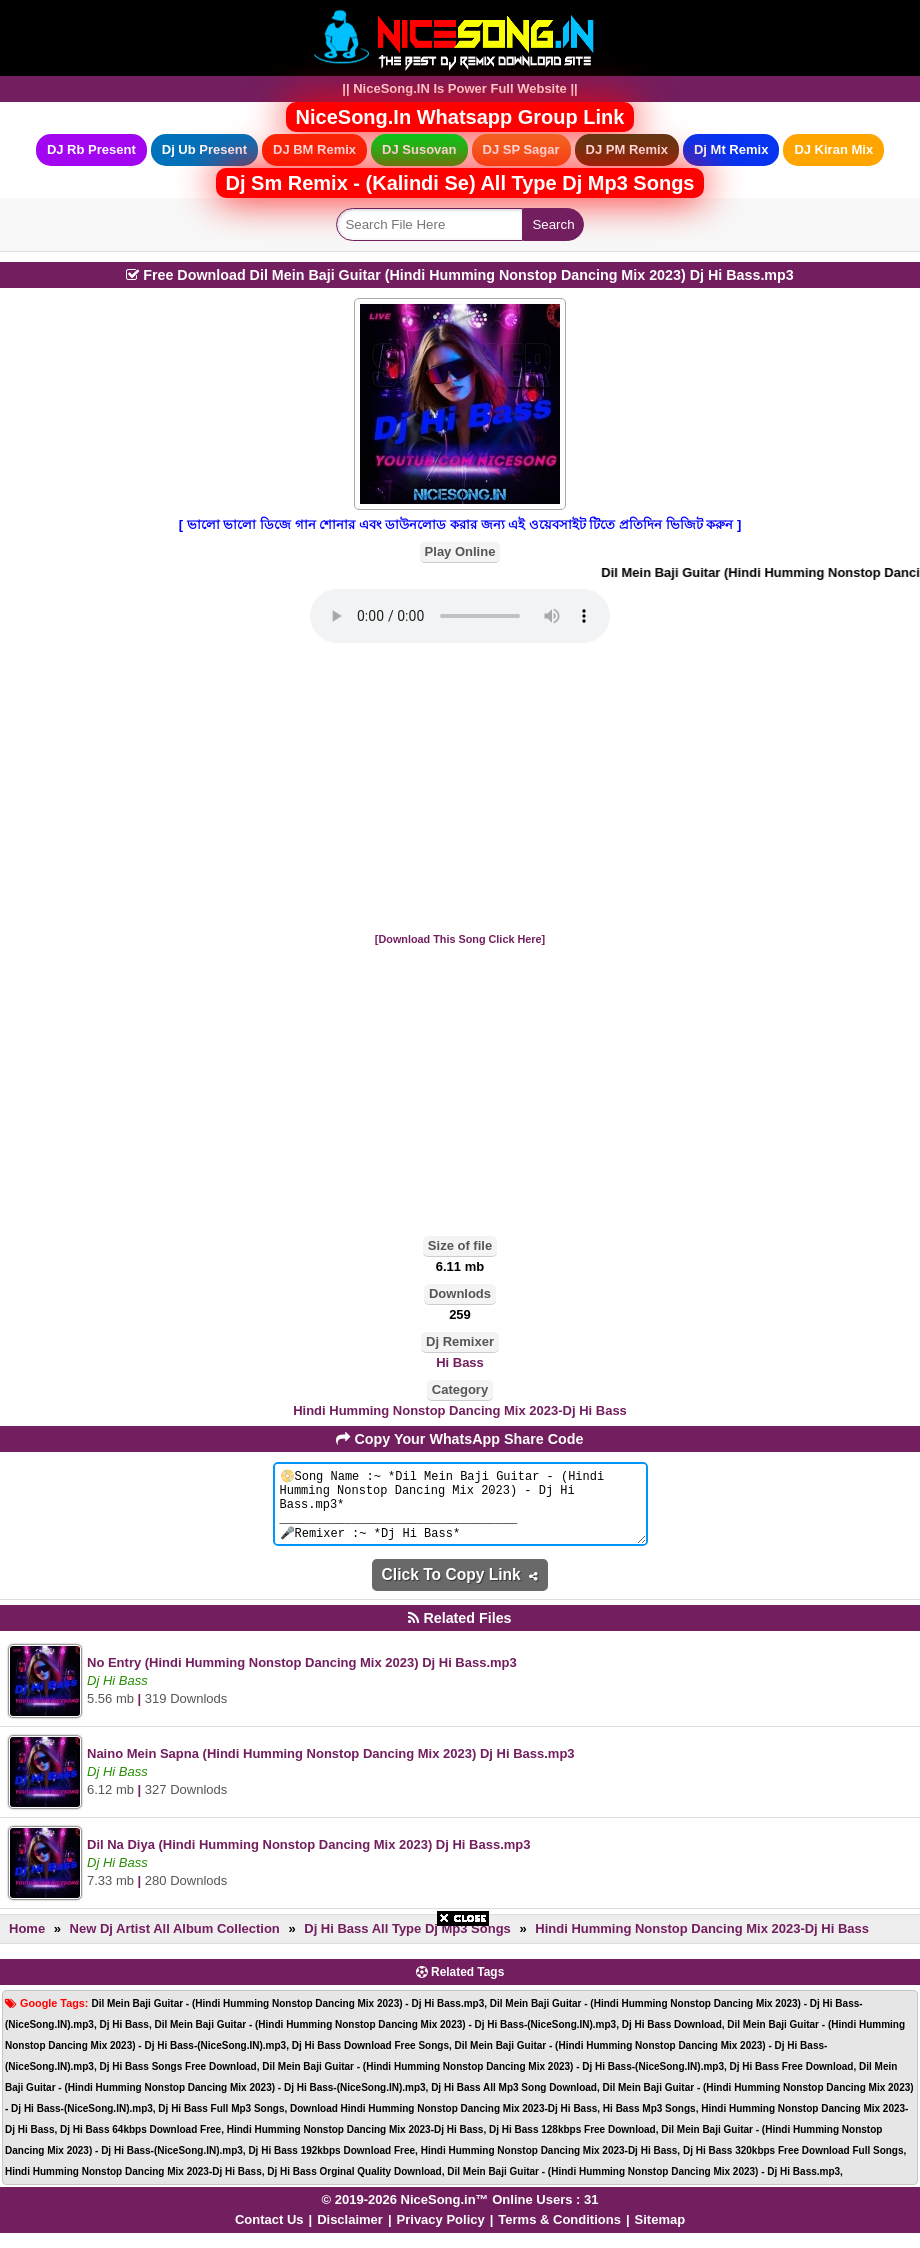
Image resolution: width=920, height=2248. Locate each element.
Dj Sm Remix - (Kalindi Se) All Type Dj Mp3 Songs (460, 183)
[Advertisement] (460, 789)
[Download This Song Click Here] (460, 939)
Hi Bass (460, 1362)
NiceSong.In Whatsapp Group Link (460, 117)
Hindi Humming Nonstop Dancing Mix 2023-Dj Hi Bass (460, 1410)
